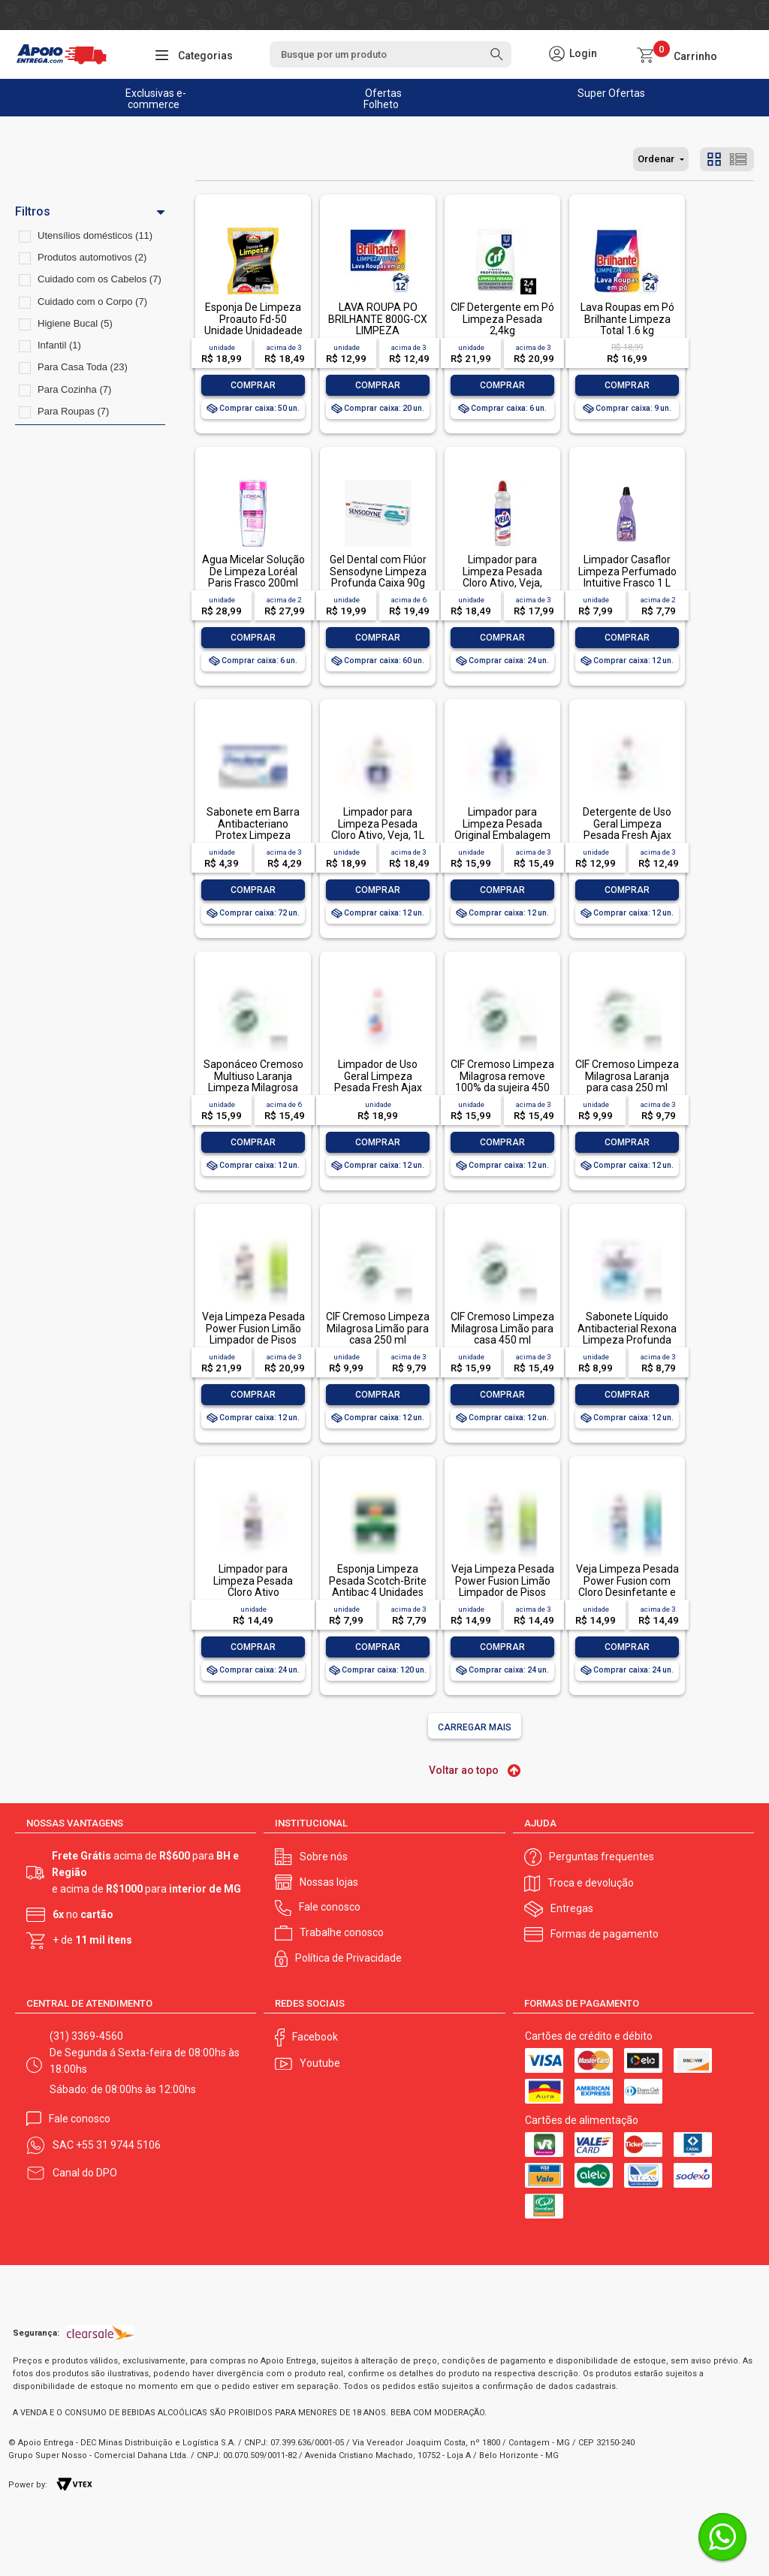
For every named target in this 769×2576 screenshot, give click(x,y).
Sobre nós (324, 1857)
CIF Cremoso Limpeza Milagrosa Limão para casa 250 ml (378, 1328)
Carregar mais (474, 1727)
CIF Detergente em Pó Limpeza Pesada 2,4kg (502, 318)
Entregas (571, 1908)
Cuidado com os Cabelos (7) (99, 279)
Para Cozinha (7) (74, 389)
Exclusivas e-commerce (155, 98)
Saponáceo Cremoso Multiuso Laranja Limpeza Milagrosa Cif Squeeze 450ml (253, 1081)
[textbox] (391, 54)
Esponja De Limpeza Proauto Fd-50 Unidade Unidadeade (253, 318)
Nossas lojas (329, 1882)
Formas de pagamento (604, 1934)
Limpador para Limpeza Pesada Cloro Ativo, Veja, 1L (377, 823)
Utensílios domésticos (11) (95, 235)
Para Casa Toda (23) (83, 367)
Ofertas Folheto (382, 98)
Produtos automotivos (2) (92, 257)
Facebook (315, 2037)
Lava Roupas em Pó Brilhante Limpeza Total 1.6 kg (627, 318)
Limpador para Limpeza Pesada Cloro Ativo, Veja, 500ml (502, 577)
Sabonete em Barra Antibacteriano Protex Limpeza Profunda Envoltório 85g (253, 835)
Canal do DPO (85, 2173)
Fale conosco (329, 1907)
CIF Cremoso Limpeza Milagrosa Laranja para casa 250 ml (627, 1075)
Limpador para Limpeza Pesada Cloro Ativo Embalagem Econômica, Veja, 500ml (253, 1598)
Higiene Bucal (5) (75, 323)
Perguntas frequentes (601, 1857)
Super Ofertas (611, 93)
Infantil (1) (59, 345)
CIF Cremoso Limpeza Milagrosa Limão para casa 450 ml (502, 1328)
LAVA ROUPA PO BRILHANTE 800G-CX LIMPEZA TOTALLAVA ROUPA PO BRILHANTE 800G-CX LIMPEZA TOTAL (378, 336)
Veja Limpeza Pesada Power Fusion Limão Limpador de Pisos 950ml (253, 1334)
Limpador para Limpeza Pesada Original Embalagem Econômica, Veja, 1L (502, 829)
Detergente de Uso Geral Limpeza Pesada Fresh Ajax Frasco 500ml (627, 829)
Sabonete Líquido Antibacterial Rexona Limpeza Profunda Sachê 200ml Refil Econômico (627, 1340)
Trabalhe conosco (342, 1932)
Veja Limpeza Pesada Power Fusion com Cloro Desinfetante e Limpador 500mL (627, 1586)
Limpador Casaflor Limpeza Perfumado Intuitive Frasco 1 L (627, 571)
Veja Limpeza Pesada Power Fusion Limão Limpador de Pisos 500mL (502, 1586)
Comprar (253, 385)
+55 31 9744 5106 (118, 2145)
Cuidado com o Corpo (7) (92, 301)
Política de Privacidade (348, 1958)
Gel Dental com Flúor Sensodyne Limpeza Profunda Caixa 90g (378, 571)
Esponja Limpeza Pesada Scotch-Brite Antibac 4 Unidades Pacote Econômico (378, 1586)
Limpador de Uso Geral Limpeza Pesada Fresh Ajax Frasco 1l (378, 1081)
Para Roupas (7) (73, 411)
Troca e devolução (590, 1883)
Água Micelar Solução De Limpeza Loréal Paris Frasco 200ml (253, 571)
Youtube (320, 2063)
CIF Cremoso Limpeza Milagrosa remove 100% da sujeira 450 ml (502, 1081)
